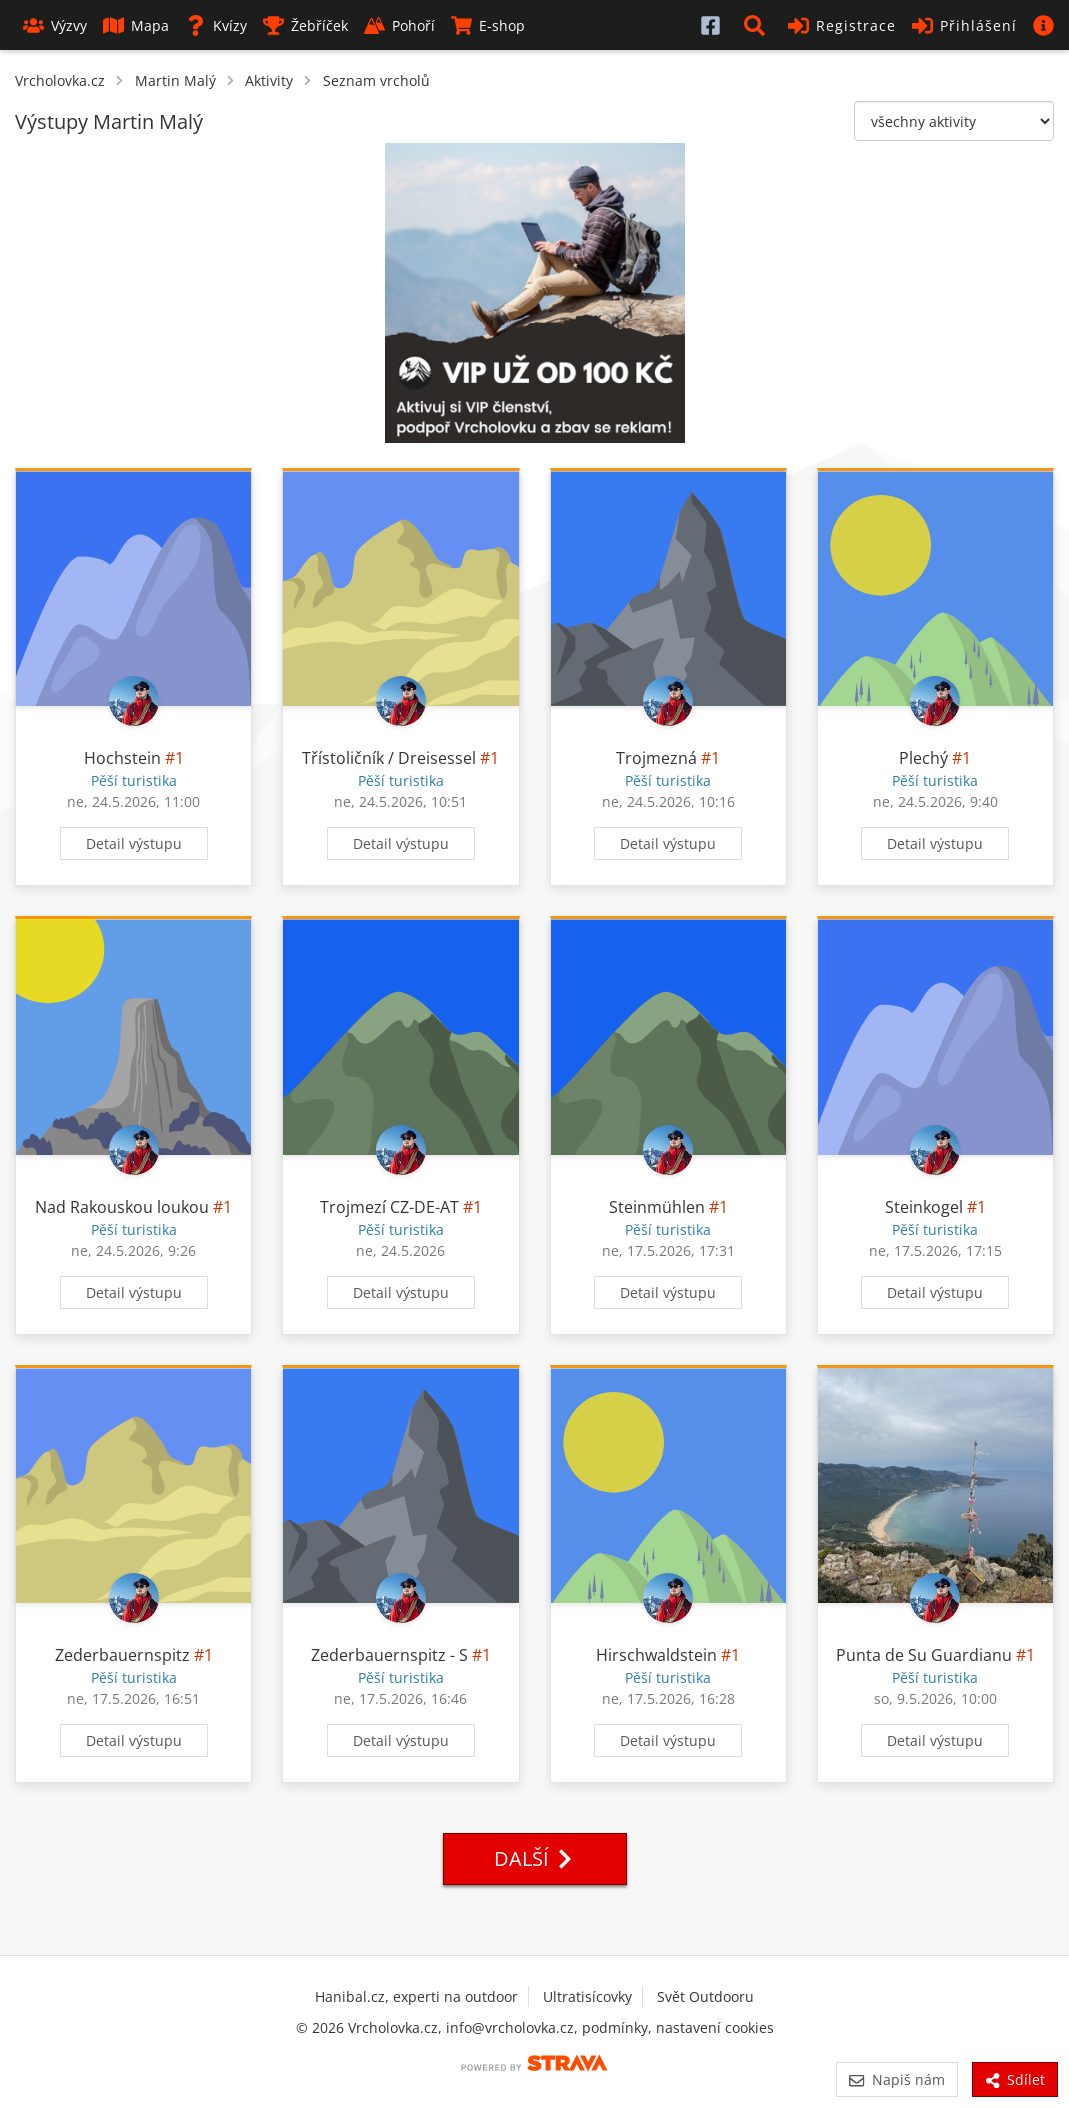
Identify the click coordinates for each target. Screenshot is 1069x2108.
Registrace (842, 25)
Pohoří (399, 25)
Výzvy (55, 25)
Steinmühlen (657, 1207)
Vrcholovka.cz (60, 80)
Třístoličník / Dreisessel (389, 758)
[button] (758, 25)
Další (535, 1858)
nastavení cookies (715, 2027)
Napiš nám (896, 2079)
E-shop (488, 25)
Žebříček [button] (305, 25)
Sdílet (1015, 2079)
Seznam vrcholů (376, 80)
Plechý (923, 758)
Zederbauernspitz (122, 1655)
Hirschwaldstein (656, 1655)
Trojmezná (656, 758)
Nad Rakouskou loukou (122, 1207)
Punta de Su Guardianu (924, 1655)
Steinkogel (924, 1207)
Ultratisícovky (587, 1996)
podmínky (615, 2027)
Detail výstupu (134, 843)
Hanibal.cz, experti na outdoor (416, 1996)
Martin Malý (175, 80)
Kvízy (216, 25)
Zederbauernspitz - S (389, 1655)
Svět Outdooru (705, 1996)
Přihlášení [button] (964, 25)
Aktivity (269, 80)
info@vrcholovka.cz (510, 2027)
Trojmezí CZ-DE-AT (389, 1207)
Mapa (136, 25)
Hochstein (122, 758)
